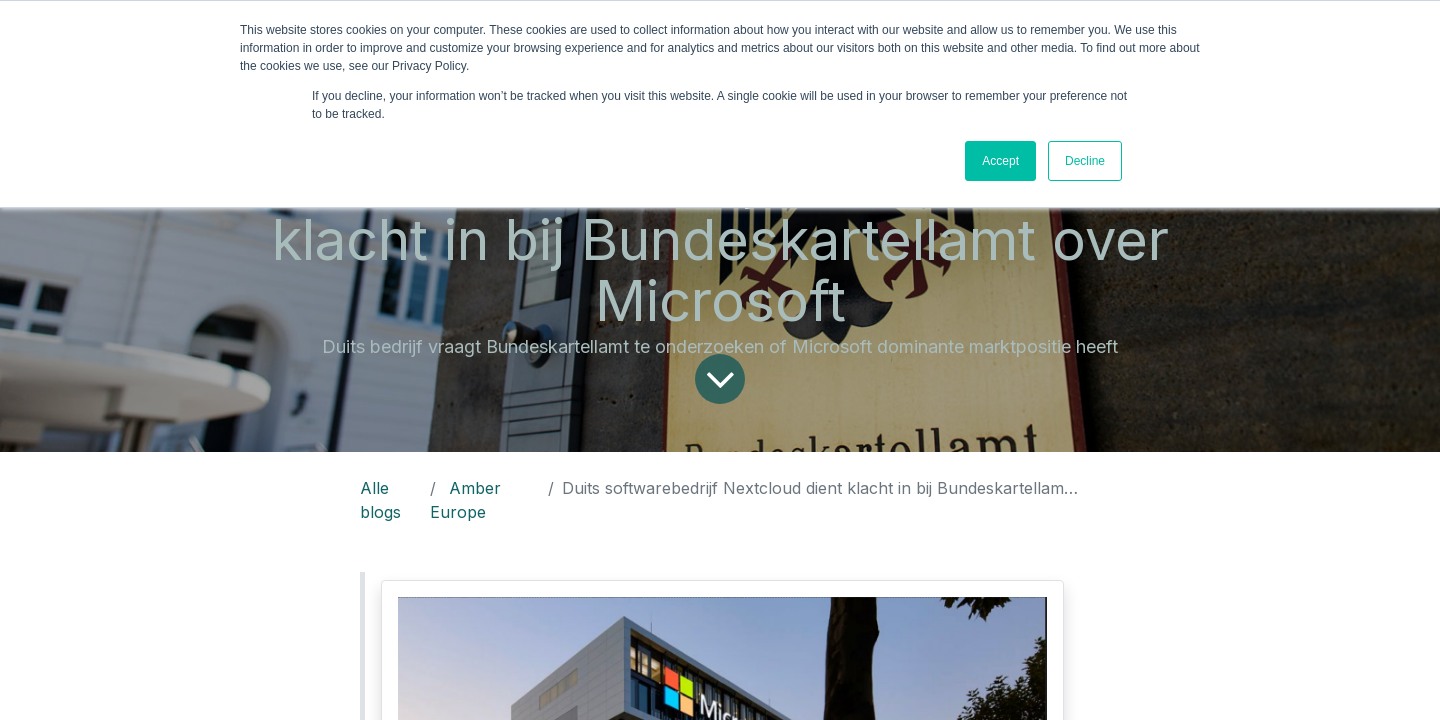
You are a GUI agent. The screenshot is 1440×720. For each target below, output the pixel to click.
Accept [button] (1000, 161)
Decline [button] (1085, 161)
